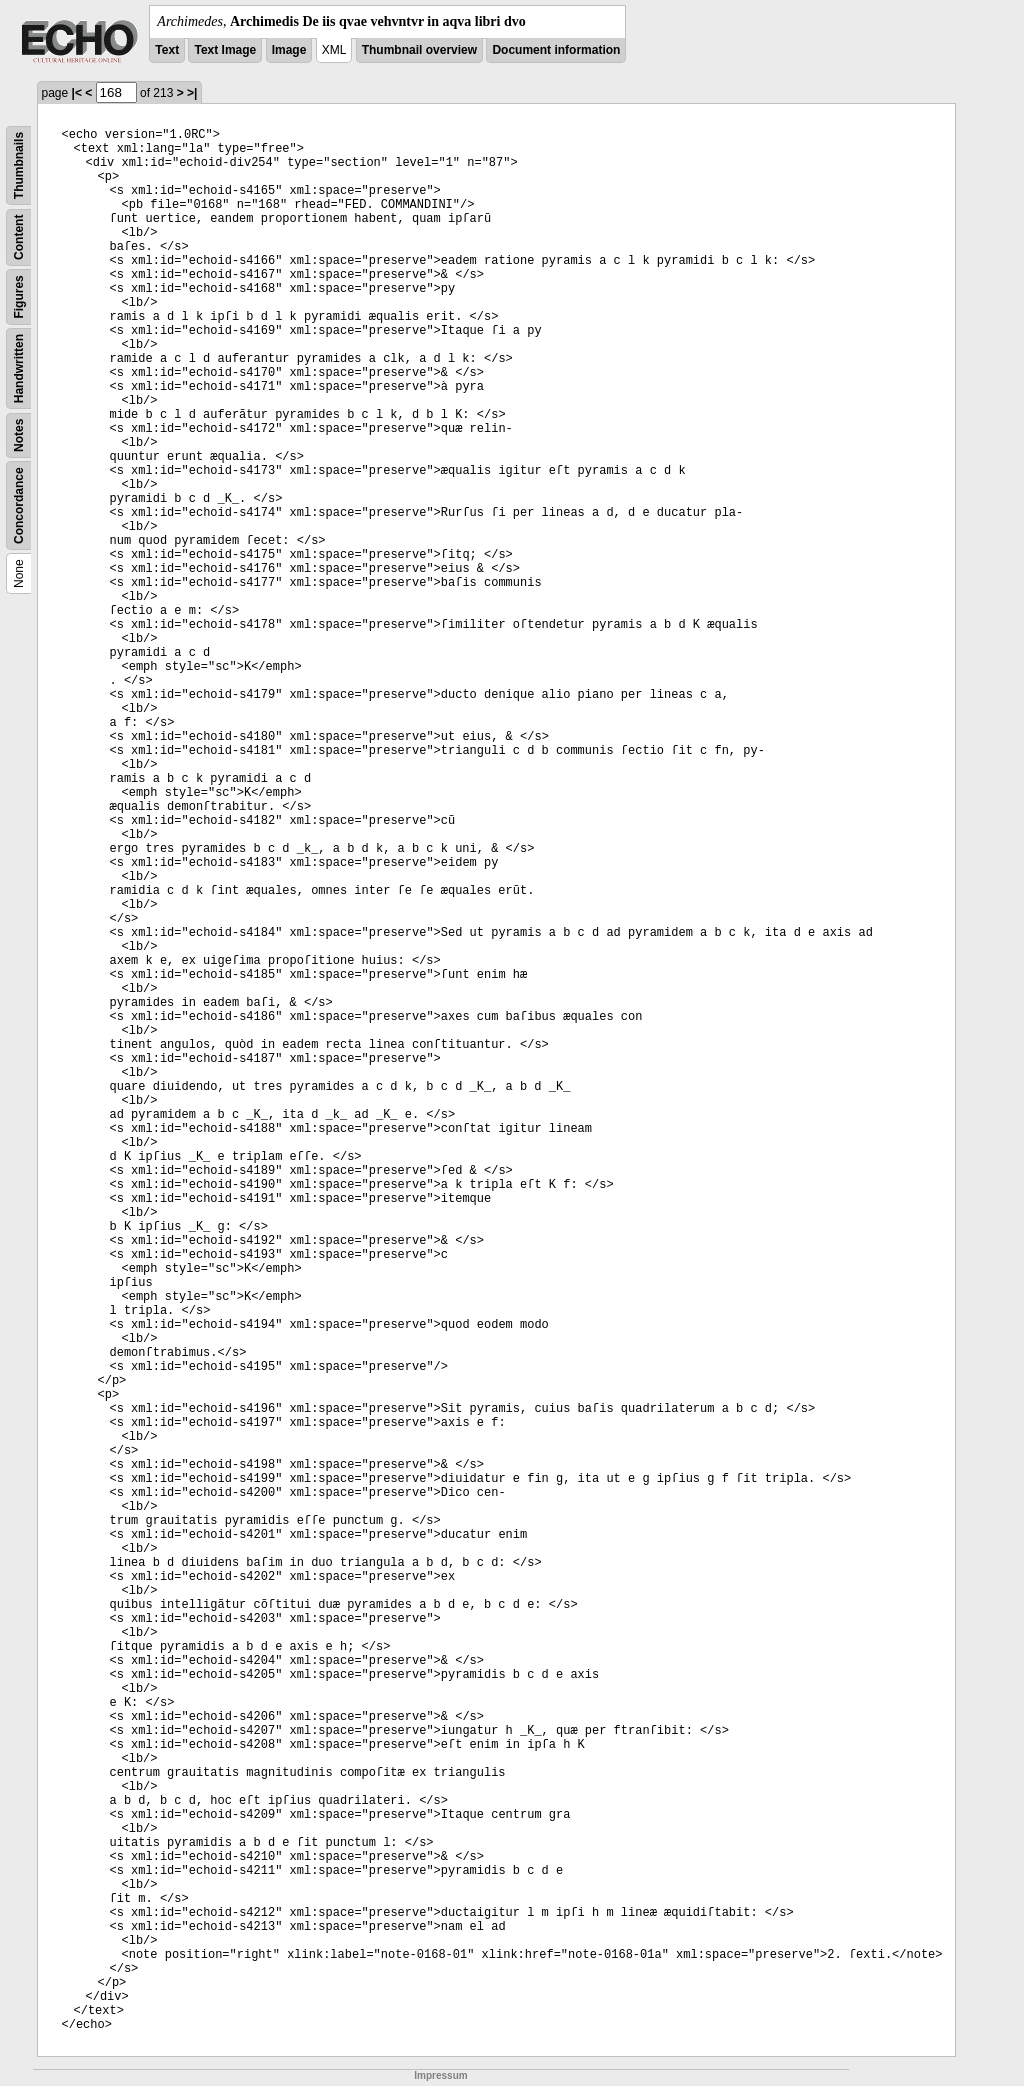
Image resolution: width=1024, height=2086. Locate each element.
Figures (19, 296)
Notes (19, 435)
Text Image (225, 50)
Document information (556, 50)
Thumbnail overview (419, 50)
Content (19, 237)
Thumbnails (19, 165)
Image (289, 50)
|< (77, 93)
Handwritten (19, 368)
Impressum (440, 2075)
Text (167, 50)
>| (192, 93)
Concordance (19, 505)
